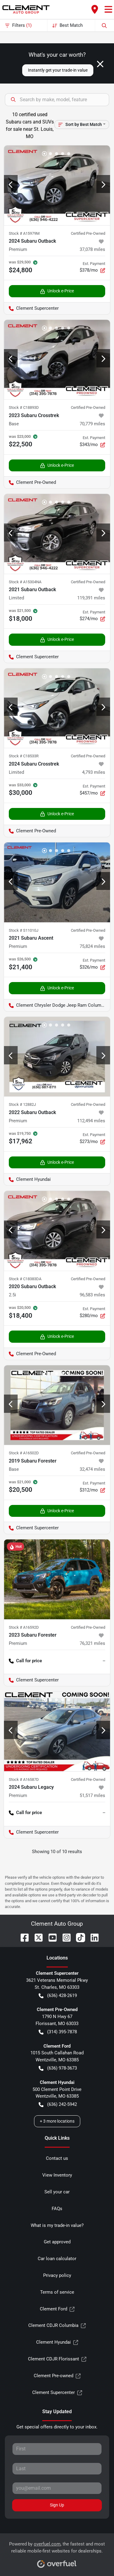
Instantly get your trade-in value (58, 70)
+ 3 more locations (57, 2121)
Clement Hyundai (57, 2342)
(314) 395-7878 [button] (58, 2031)
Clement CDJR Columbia (57, 2325)
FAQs (57, 2208)
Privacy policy (57, 2275)
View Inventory (57, 2175)
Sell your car (57, 2192)
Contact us (57, 2158)
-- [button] (104, 1660)
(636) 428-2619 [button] (58, 1995)
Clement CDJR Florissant (57, 2359)
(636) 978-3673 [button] (58, 2068)
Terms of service (57, 2292)
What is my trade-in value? (57, 2225)
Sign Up (57, 2505)
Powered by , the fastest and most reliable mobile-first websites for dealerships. (57, 2552)
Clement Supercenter (57, 2392)
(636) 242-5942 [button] (58, 2104)
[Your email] (57, 2488)
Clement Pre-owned (57, 2375)
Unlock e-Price (57, 291)
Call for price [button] (25, 1660)
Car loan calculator (57, 2258)
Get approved (57, 2242)
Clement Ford (57, 2309)
